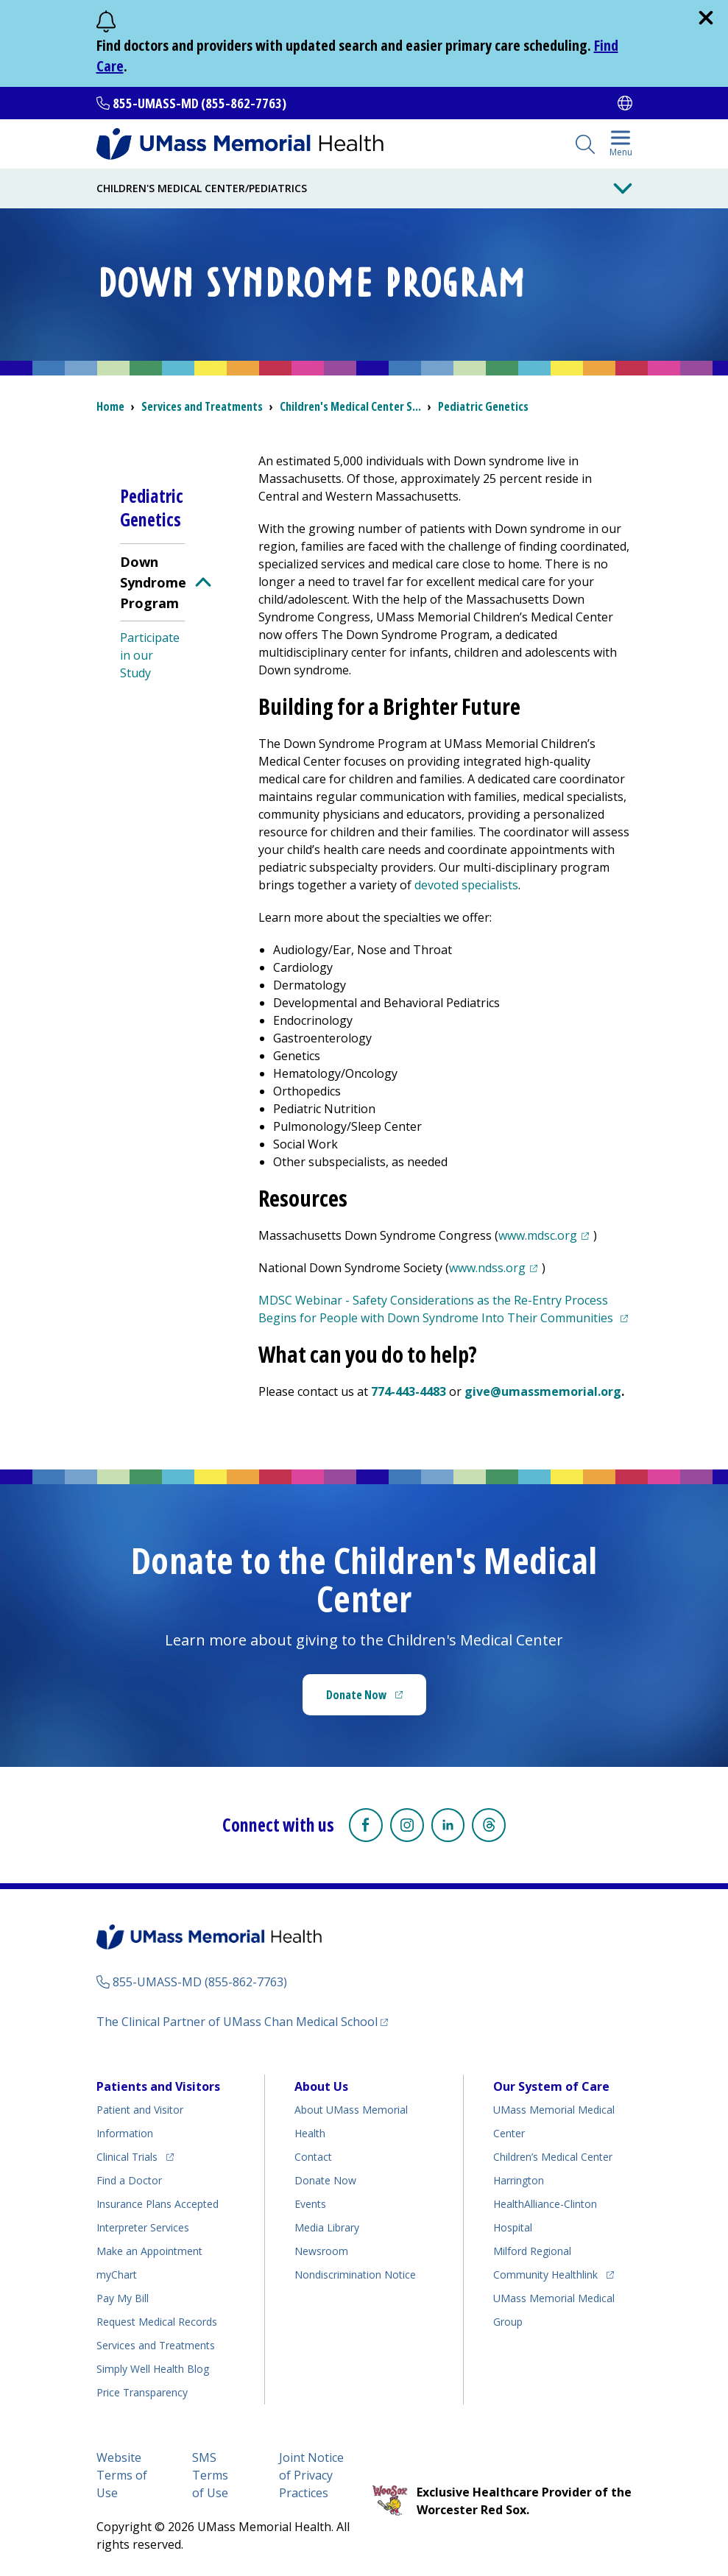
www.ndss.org (495, 1268)
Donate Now (376, 1699)
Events (310, 2202)
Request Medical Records (156, 2320)
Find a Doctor (129, 2179)
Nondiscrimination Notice (355, 2273)
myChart (116, 2273)
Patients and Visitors (158, 2085)
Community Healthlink (545, 2271)
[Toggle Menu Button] (622, 188)
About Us (321, 2085)
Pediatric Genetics (483, 406)
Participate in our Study (150, 655)
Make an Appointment (149, 2249)
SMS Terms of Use (210, 2473)
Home (110, 406)
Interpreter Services (142, 2226)
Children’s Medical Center (552, 2155)
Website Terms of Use (121, 2473)
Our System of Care (551, 2085)
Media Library (326, 2226)
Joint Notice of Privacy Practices (311, 2473)
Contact (313, 2155)
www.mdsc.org (545, 1235)
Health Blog (152, 2367)
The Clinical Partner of (242, 2019)
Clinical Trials (135, 2153)
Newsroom (321, 2249)
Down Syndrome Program (153, 582)
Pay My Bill (122, 2297)
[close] (706, 17)
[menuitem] (152, 616)
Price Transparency (142, 2391)
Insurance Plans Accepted (157, 2202)
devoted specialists (466, 885)
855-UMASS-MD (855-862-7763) (199, 103)
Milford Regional (532, 2249)
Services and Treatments (202, 406)
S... (350, 406)
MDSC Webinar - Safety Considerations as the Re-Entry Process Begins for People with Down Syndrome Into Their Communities (445, 1309)
